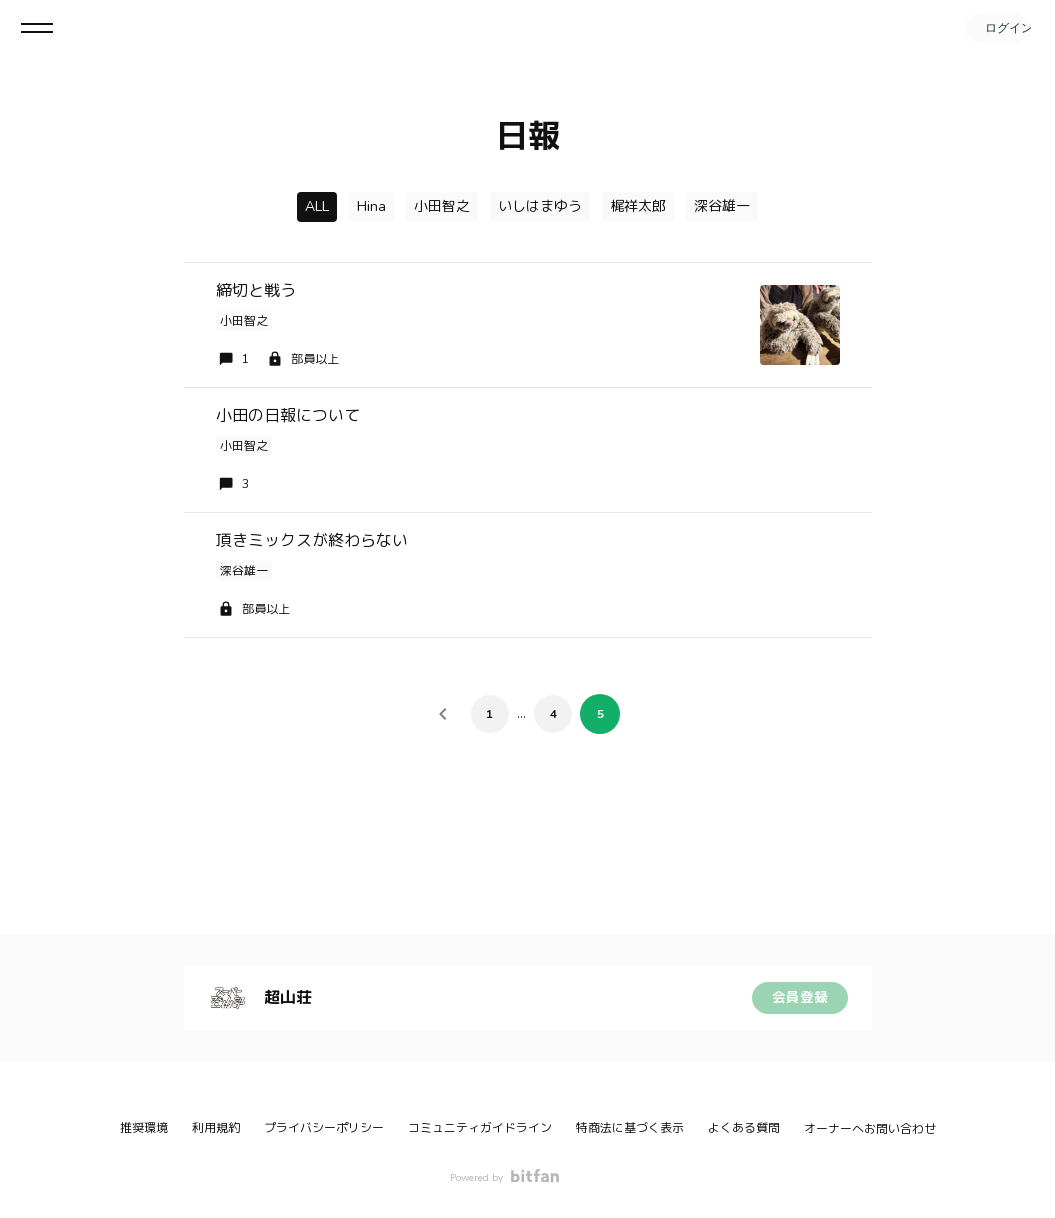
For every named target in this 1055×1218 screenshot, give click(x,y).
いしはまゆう (540, 206)
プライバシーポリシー (324, 1128)
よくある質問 (744, 1128)
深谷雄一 (722, 206)
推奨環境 (144, 1128)
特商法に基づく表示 (630, 1128)
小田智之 (442, 206)
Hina (371, 206)
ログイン (995, 27)
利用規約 (216, 1128)
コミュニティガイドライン (480, 1128)
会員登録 (800, 997)
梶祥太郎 (638, 206)
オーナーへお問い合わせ (870, 1129)
